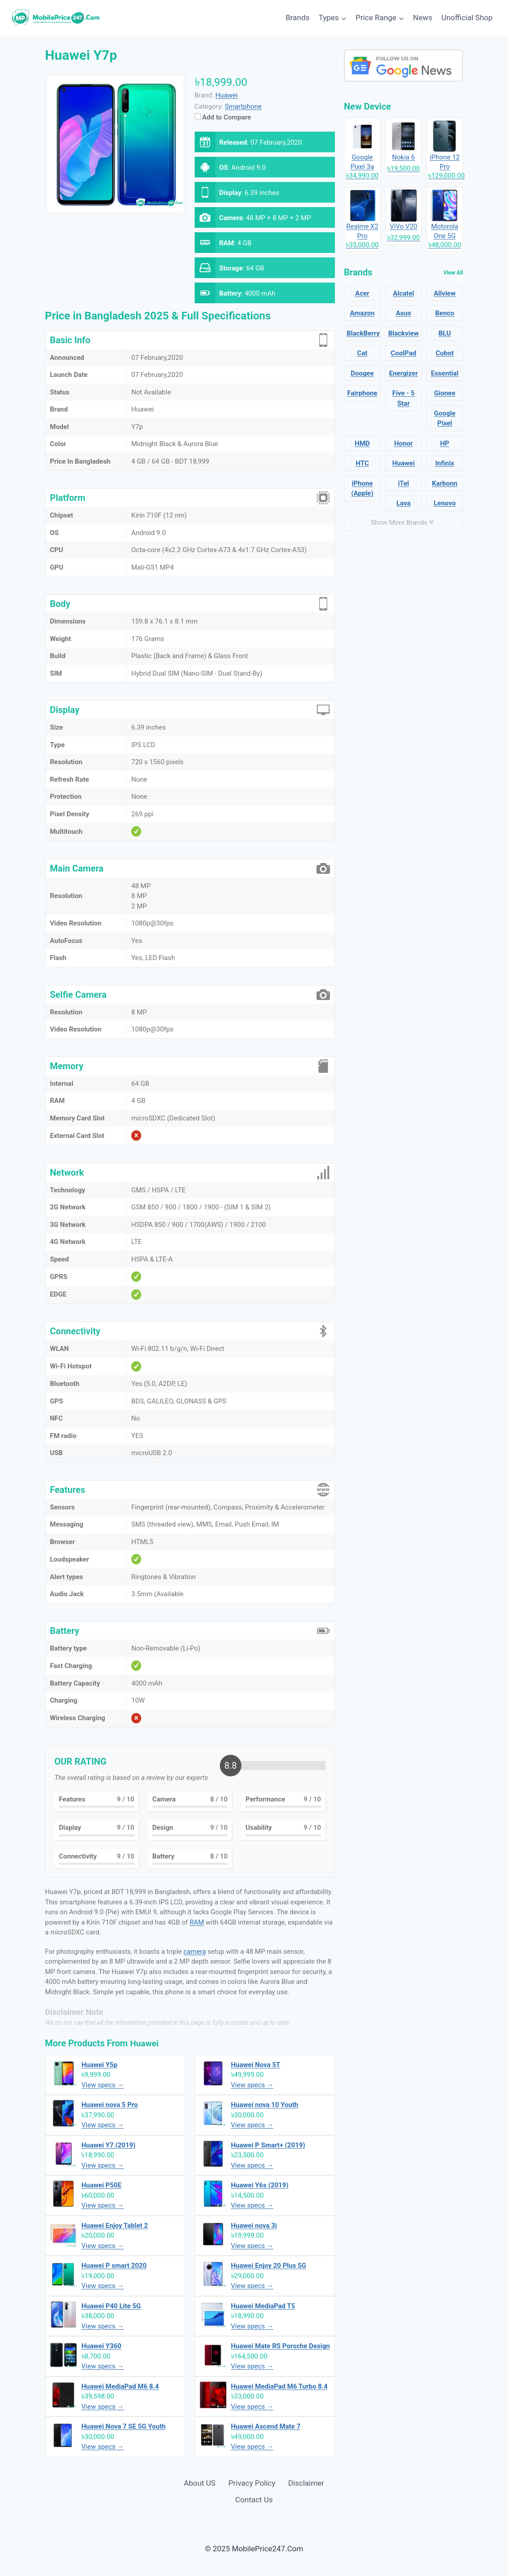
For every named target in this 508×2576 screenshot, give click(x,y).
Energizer (403, 373)
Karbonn (445, 483)
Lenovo (445, 503)
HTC (362, 463)
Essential (444, 373)
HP (444, 443)
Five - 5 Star (403, 398)
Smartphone (243, 106)
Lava (404, 503)
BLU (444, 333)
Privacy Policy (252, 2482)
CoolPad (403, 353)
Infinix (444, 463)
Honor (403, 443)
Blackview (403, 333)
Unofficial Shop (467, 17)
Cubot (445, 353)
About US (200, 2482)
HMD (362, 443)
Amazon (362, 313)
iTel (403, 483)
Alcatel (403, 293)
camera (194, 1951)
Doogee (362, 373)
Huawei (145, 2043)
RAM (197, 1922)
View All (453, 273)
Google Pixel (444, 418)
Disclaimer (306, 2482)
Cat (362, 353)
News (422, 17)
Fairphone (362, 393)
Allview (445, 293)
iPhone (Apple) (362, 488)
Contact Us (253, 2499)
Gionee (444, 393)
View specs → (102, 2084)
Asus (403, 313)
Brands (297, 17)
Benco (444, 313)
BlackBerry (363, 333)
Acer (362, 293)
